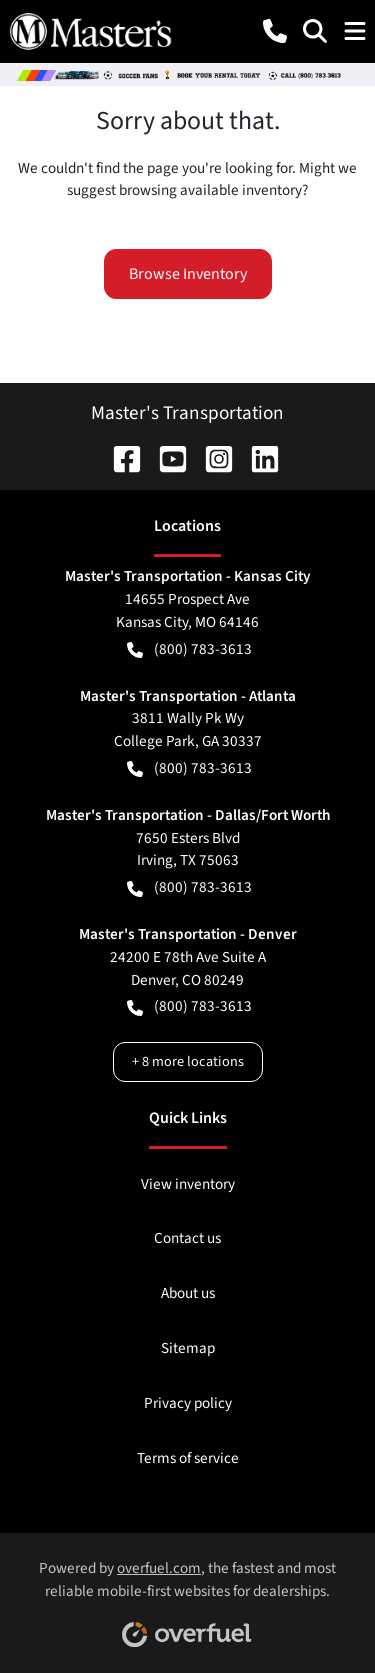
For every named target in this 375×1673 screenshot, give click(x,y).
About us (188, 1293)
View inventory (188, 1184)
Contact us (187, 1238)
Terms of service (188, 1458)
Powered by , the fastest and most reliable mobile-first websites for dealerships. (187, 1596)
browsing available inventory (210, 190)
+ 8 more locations (188, 1061)
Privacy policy (188, 1403)
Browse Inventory (188, 274)
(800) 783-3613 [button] (189, 649)
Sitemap (188, 1348)
